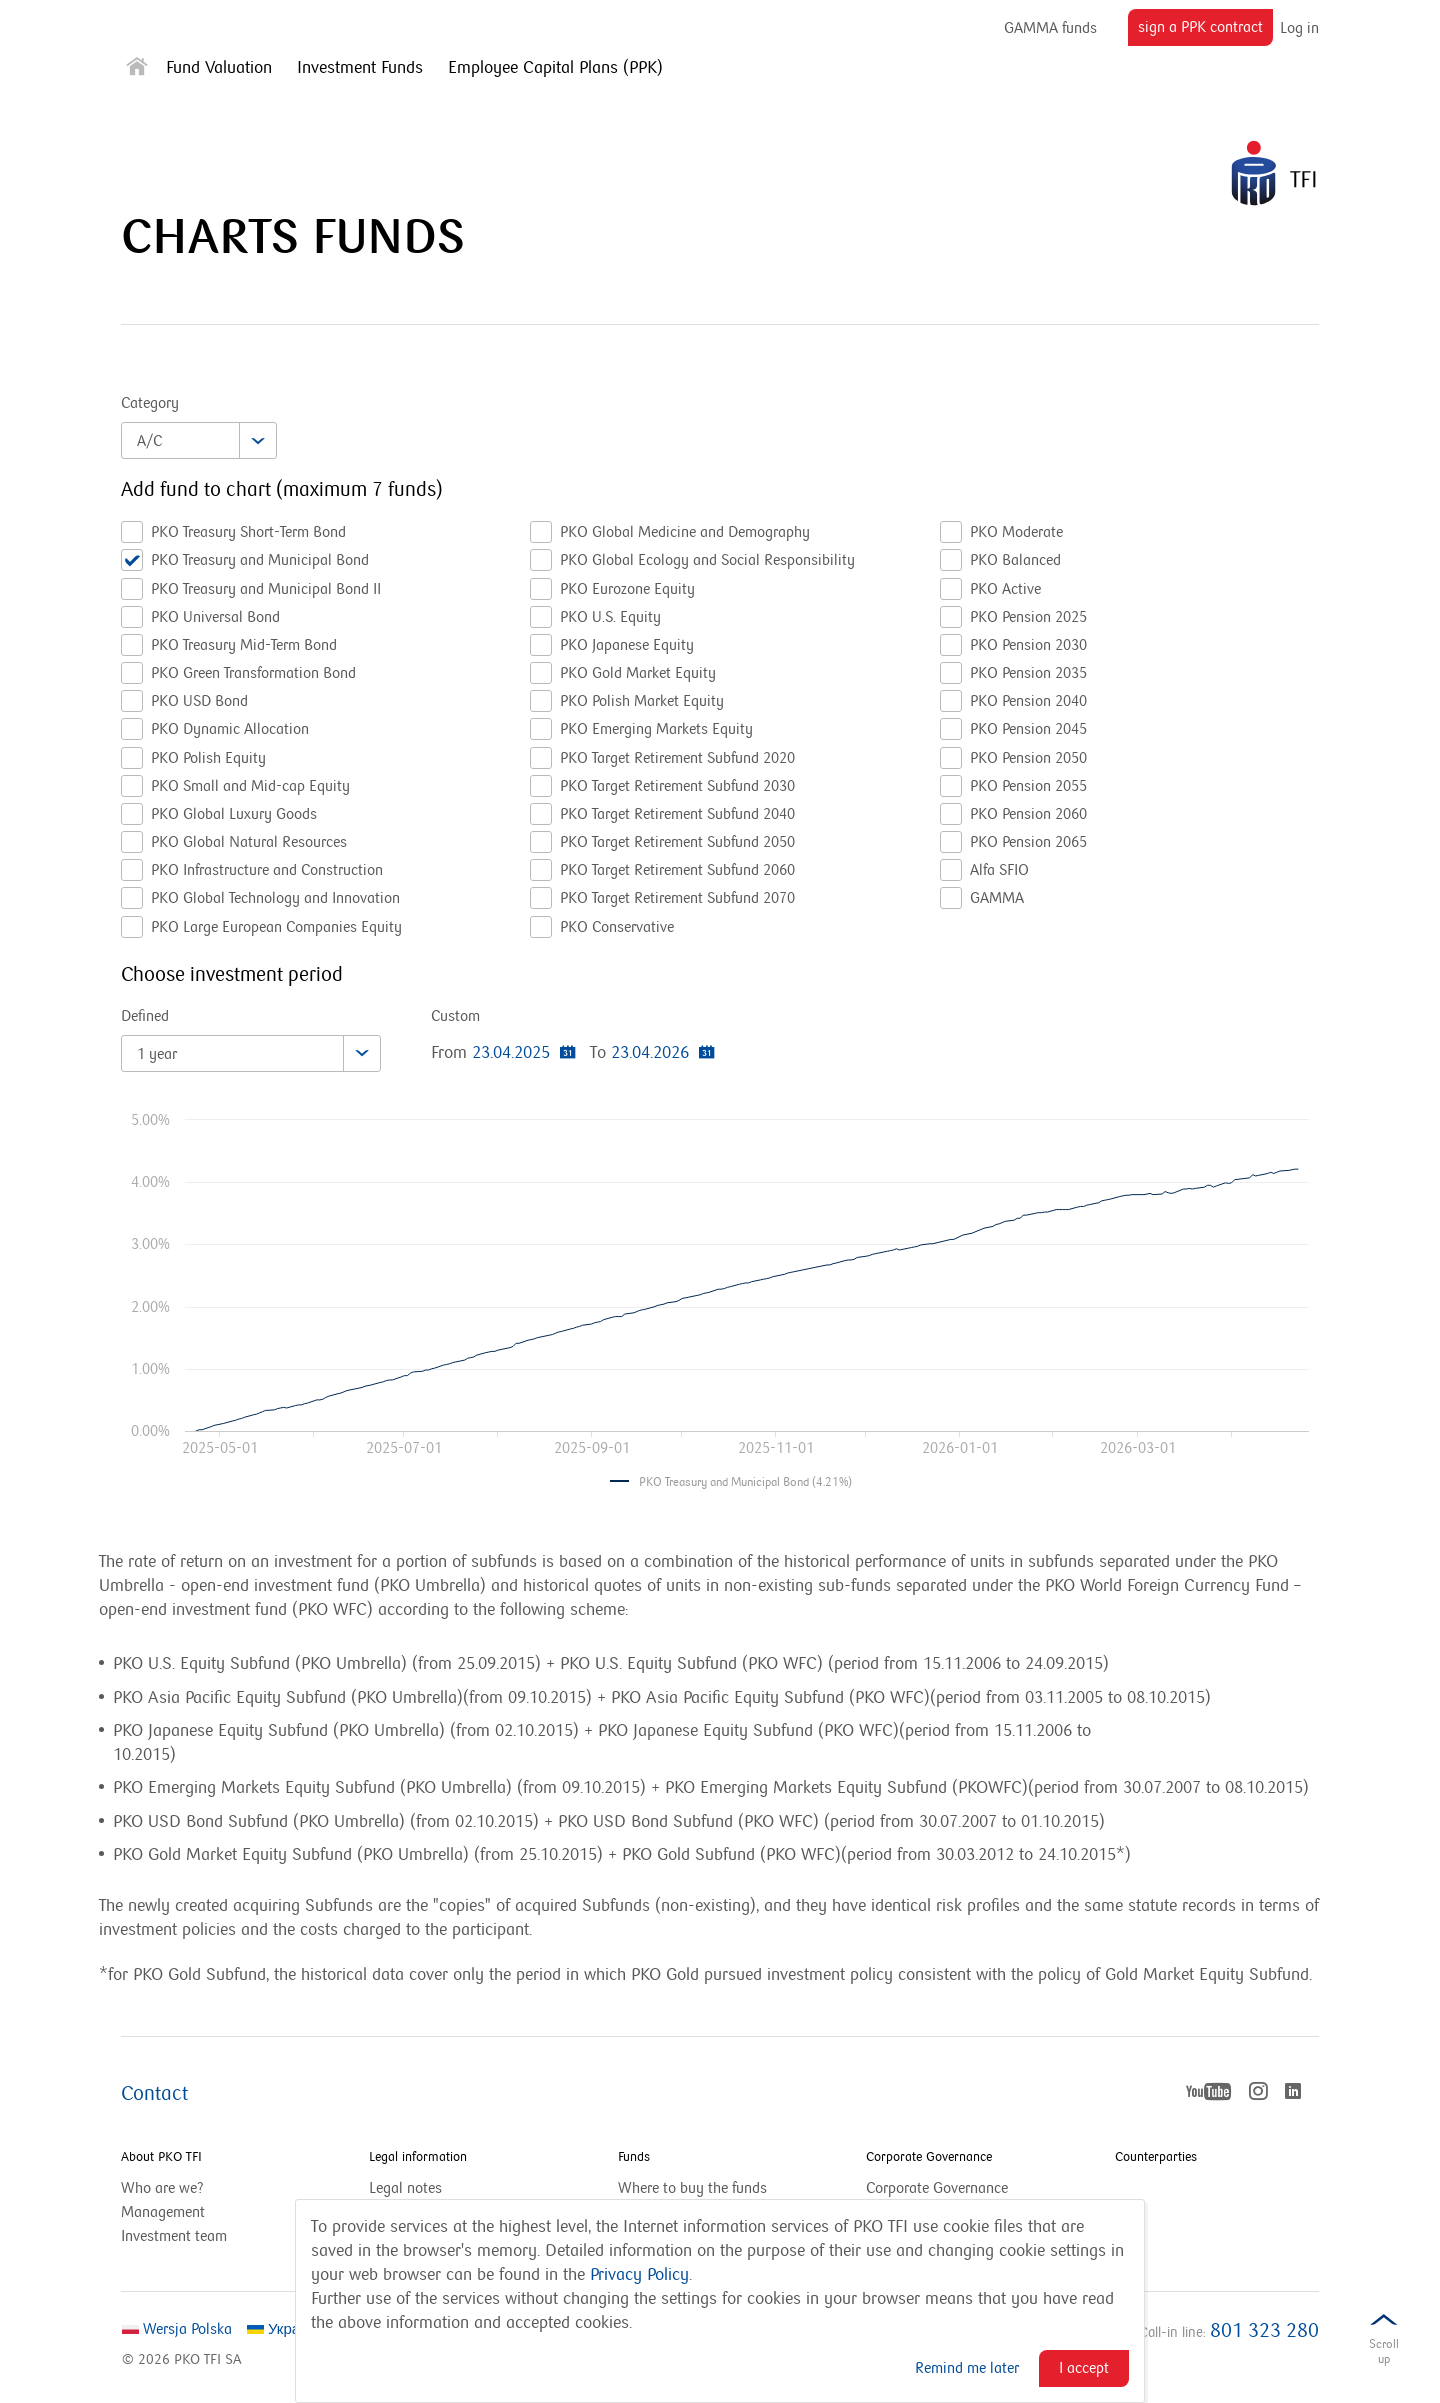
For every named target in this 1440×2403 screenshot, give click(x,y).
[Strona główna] (137, 70)
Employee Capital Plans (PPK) (555, 68)
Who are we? (162, 2188)
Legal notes (405, 2188)
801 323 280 (1264, 2331)
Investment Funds (360, 68)
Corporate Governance (929, 2157)
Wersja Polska (177, 2329)
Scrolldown (1384, 2355)
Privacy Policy (639, 2275)
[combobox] (199, 440)
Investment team (174, 2236)
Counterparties (1156, 2157)
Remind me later (967, 2368)
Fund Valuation (219, 68)
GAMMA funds (1050, 28)
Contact (154, 2094)
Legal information (418, 2157)
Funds (634, 2157)
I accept (1084, 2368)
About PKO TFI (161, 2157)
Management (163, 2212)
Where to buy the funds (692, 2188)
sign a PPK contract (1205, 31)
